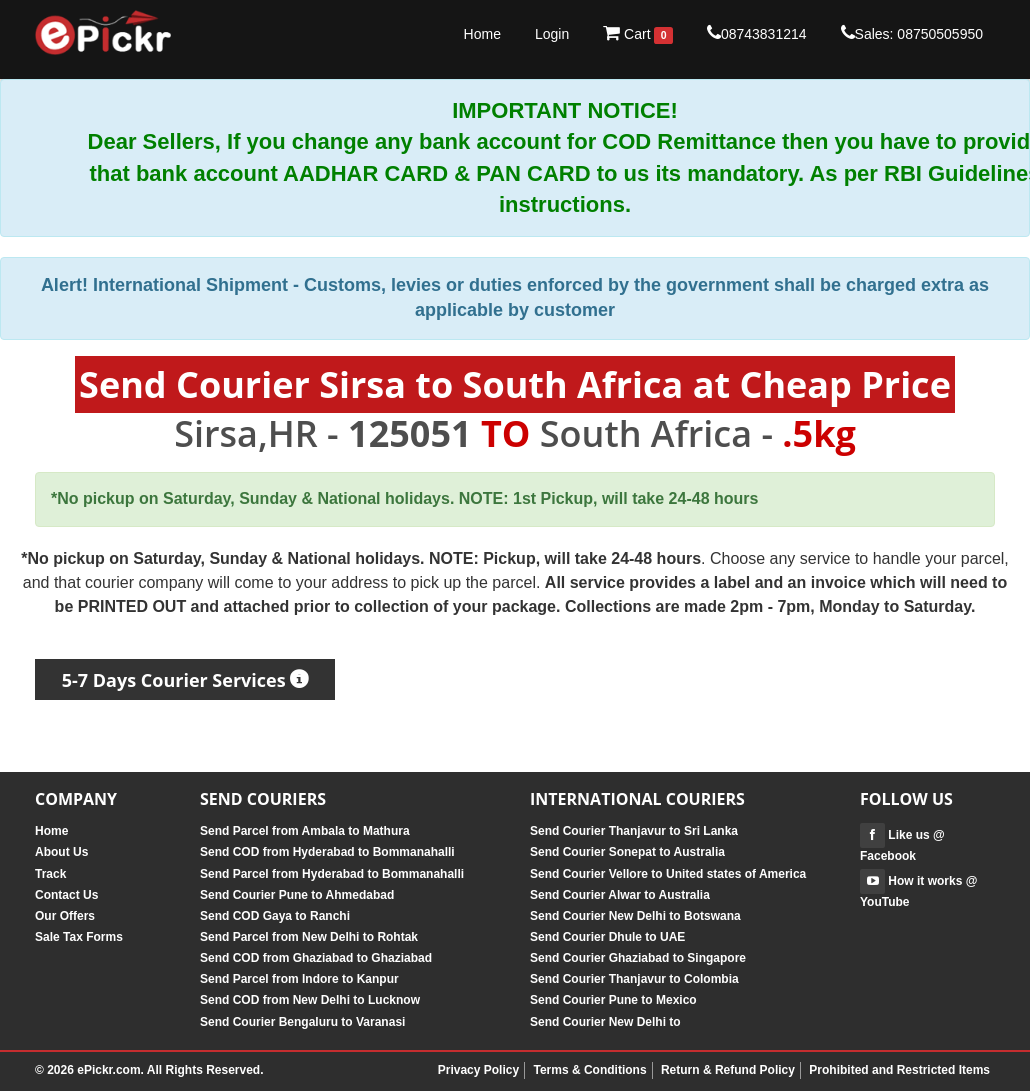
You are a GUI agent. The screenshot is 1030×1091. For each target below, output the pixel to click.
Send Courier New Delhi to (605, 1022)
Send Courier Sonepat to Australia (627, 852)
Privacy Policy (478, 1070)
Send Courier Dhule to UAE (607, 937)
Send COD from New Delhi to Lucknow (310, 1000)
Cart (638, 34)
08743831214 (757, 33)
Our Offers (65, 916)
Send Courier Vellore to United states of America (668, 874)
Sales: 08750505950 (912, 33)
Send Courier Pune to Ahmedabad (297, 895)
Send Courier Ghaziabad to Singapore (638, 958)
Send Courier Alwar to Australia (620, 895)
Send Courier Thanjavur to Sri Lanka (634, 831)
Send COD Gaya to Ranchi (275, 916)
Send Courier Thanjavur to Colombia (634, 979)
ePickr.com (108, 1070)
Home (482, 34)
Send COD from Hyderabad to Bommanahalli (327, 852)
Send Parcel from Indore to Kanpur (299, 979)
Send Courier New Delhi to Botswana (635, 916)
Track (50, 874)
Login (552, 34)
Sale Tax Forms (79, 937)
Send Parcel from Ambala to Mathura (305, 831)
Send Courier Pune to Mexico (613, 1000)
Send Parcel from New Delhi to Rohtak (309, 937)
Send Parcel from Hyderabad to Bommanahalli (332, 874)
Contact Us (66, 895)
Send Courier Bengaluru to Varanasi (302, 1022)
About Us (61, 852)
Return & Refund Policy (728, 1070)
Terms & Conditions (589, 1070)
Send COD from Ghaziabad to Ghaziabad (316, 958)
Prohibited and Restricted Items (899, 1070)
